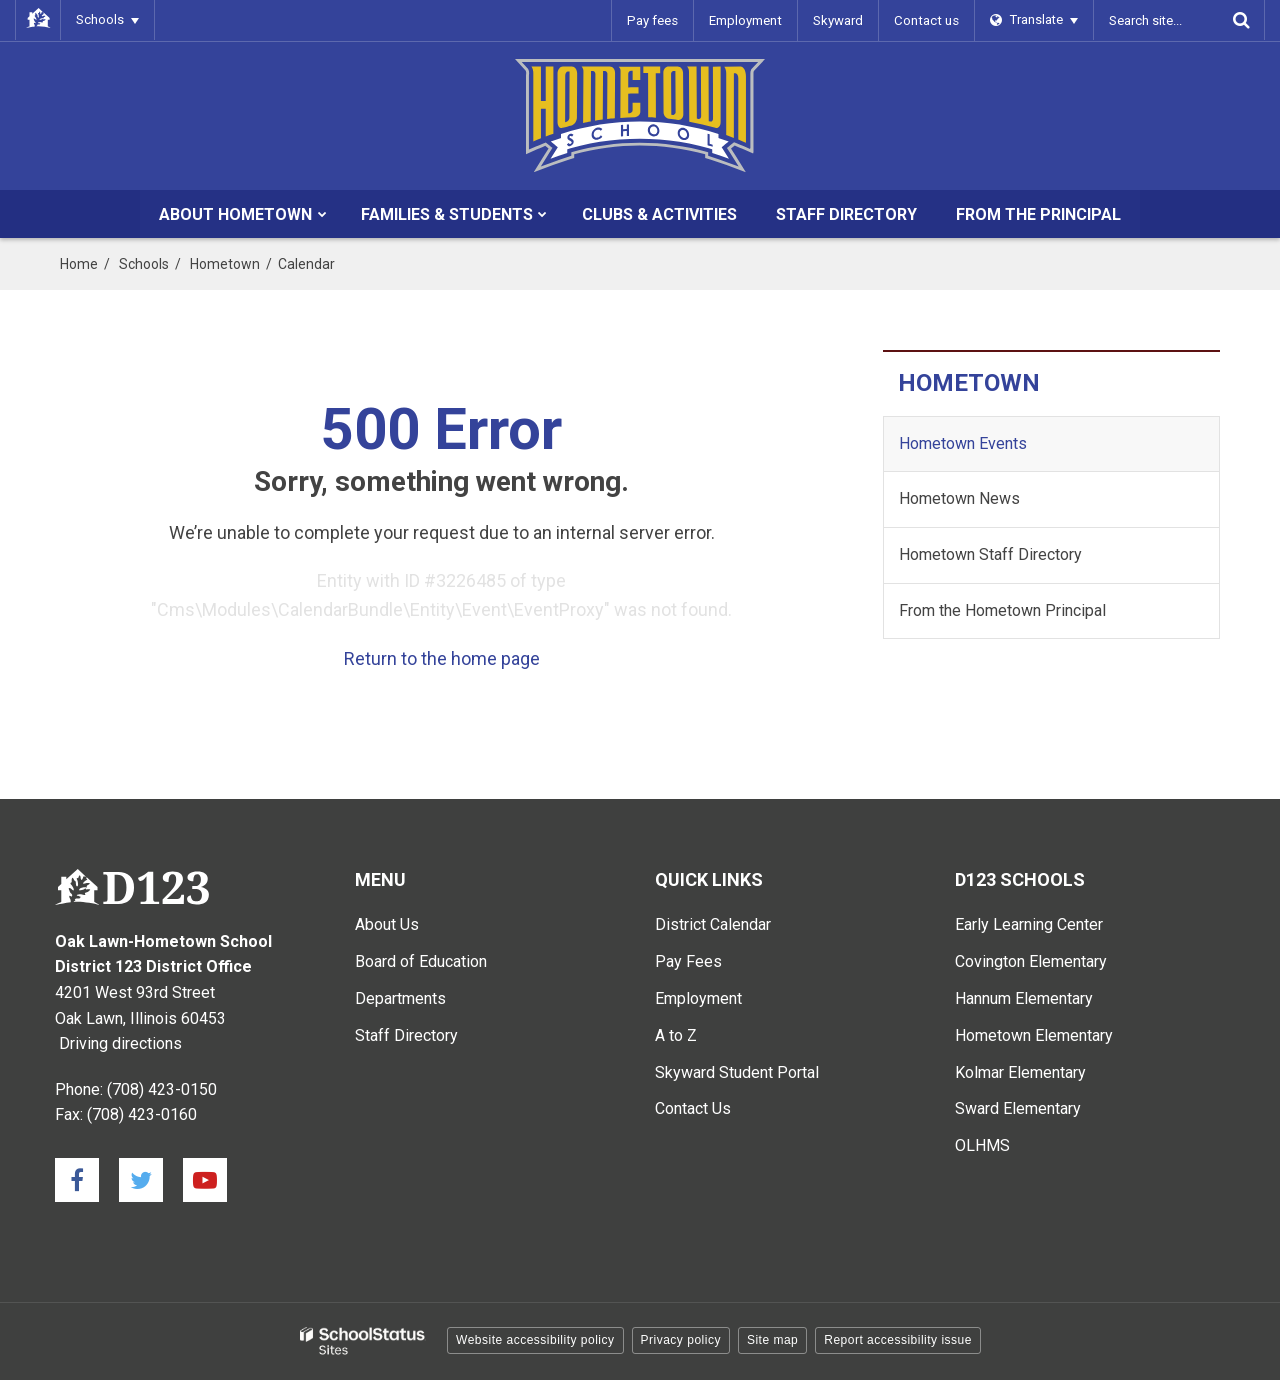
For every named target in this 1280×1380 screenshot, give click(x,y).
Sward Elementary (1018, 1108)
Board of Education (421, 961)
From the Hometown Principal (1002, 610)
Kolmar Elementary (1020, 1072)
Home (79, 264)
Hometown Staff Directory (990, 554)
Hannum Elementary (1024, 998)
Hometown (225, 264)
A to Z (676, 1035)
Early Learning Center (1029, 924)
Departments (400, 998)
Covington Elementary (1031, 961)
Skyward (841, 19)
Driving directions (120, 1043)
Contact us (928, 19)
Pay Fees (688, 961)
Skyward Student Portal (737, 1072)
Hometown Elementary (1034, 1035)
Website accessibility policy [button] (535, 1340)
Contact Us (693, 1108)
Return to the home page (442, 658)
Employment (749, 19)
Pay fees (657, 19)
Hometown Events (963, 443)
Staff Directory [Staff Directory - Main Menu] (406, 1035)
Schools (144, 264)
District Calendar (713, 924)
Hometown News (959, 498)
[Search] (1241, 20)
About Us (387, 924)
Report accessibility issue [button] (898, 1340)
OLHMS (982, 1145)
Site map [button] (772, 1340)
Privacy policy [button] (681, 1340)
